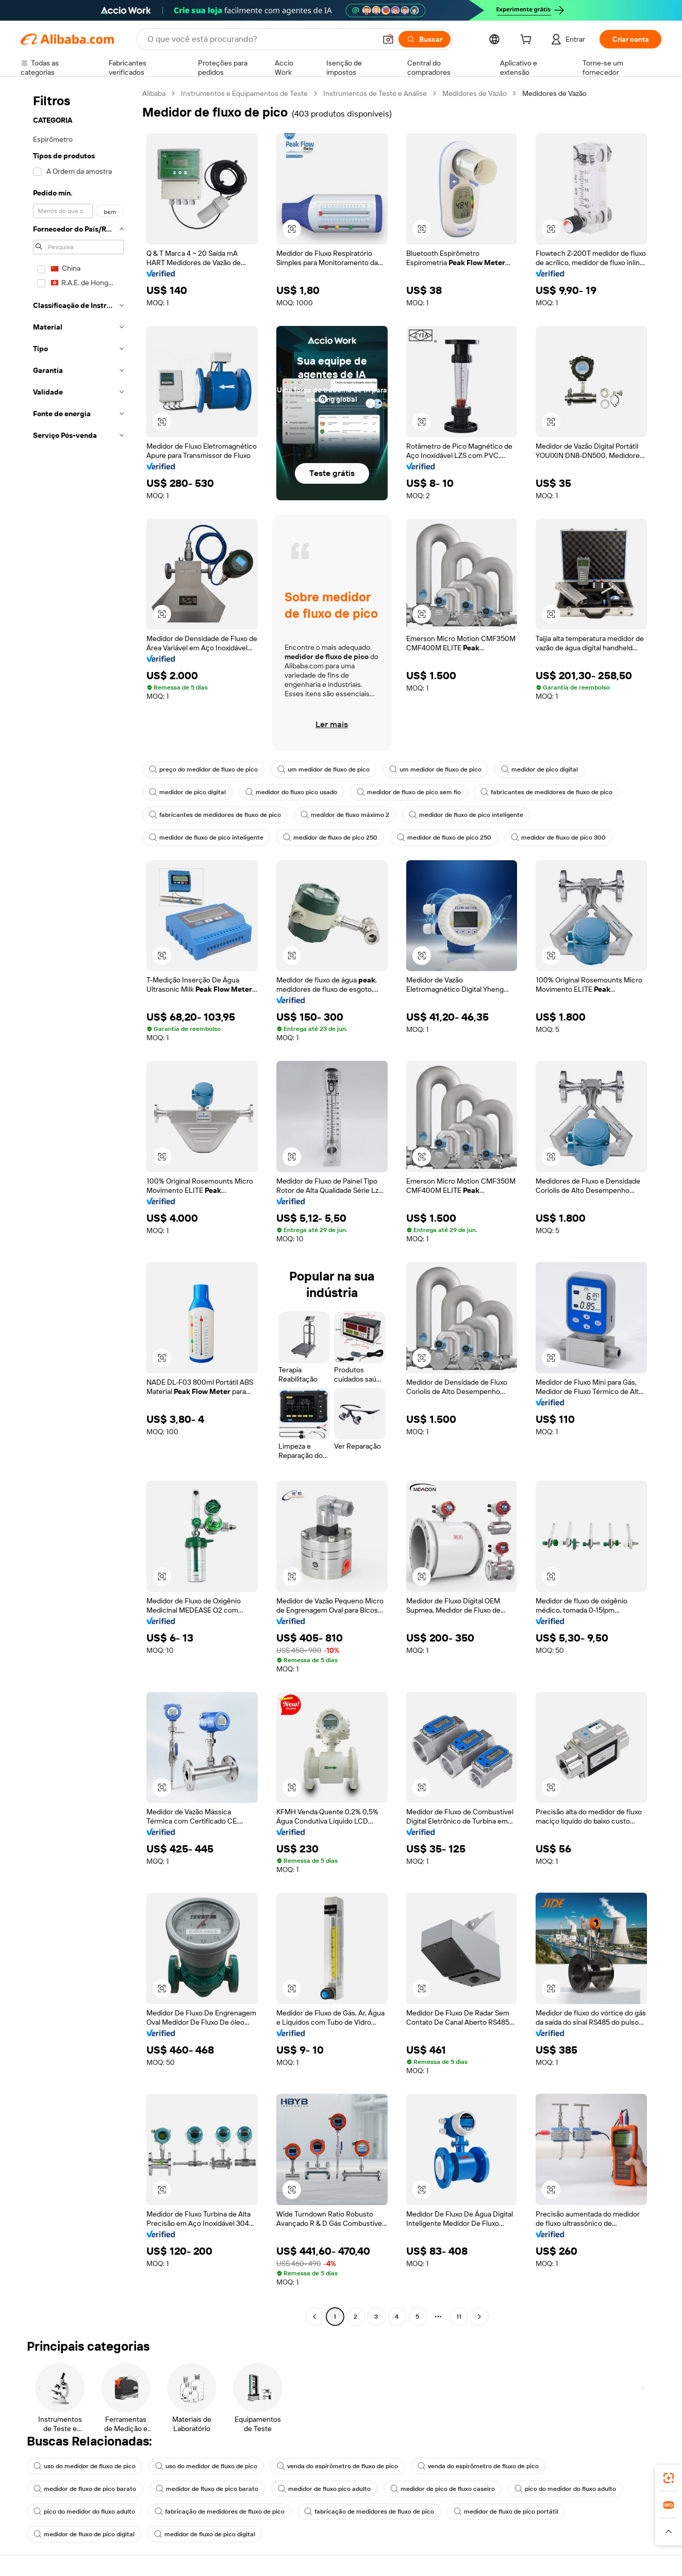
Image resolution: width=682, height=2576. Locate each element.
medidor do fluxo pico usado (291, 792)
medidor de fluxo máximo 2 (345, 815)
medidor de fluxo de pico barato (85, 2489)
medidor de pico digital (539, 769)
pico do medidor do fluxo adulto (565, 2489)
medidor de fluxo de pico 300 (558, 837)
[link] (668, 2478)
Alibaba (153, 93)
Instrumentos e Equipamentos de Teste (244, 93)
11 (458, 2316)
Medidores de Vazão (474, 93)
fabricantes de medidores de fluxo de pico (546, 792)
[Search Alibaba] (260, 39)
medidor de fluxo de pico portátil (506, 2511)
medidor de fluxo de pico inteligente (466, 815)
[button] (388, 39)
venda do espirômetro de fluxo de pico (337, 2466)
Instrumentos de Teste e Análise (375, 93)
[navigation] (78, 1206)
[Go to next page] (479, 2316)
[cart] (528, 41)
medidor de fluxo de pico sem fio (409, 792)
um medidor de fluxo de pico (323, 769)
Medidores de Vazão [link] (554, 93)
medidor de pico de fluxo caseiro (442, 2489)
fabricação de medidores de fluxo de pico (220, 2511)
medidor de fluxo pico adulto (324, 2489)
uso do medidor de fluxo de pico (85, 2466)
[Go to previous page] (314, 2316)
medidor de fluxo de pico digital (84, 2534)
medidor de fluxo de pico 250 (330, 837)
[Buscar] (424, 39)
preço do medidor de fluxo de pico (203, 769)
